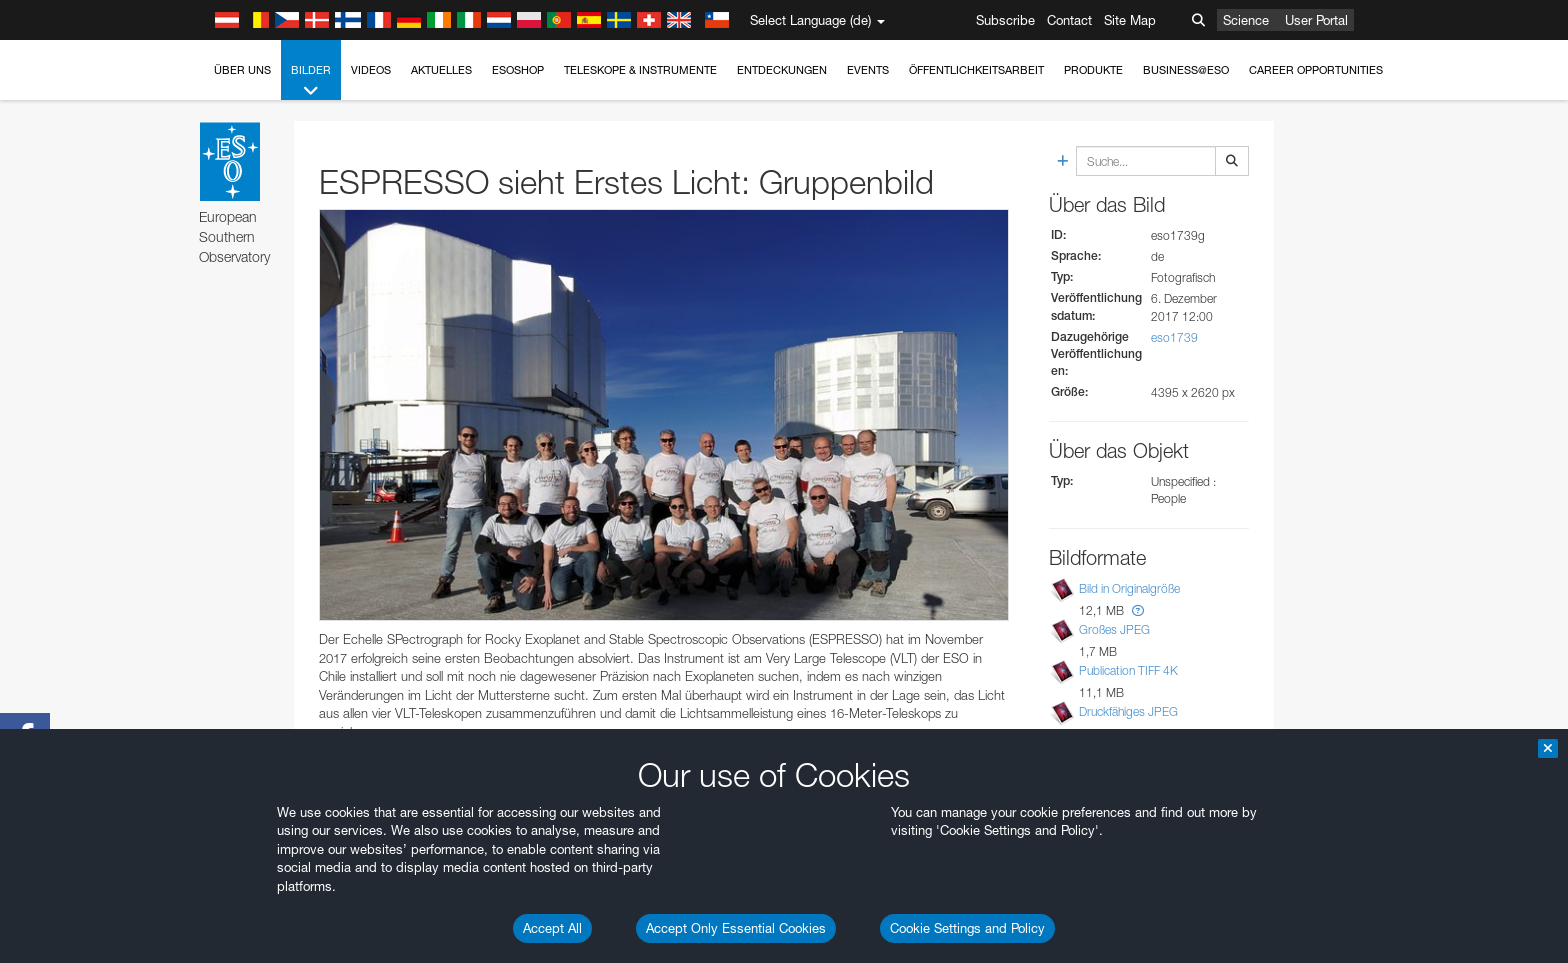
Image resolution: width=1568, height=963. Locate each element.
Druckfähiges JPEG (1128, 711)
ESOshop (518, 70)
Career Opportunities (1316, 70)
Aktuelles (441, 70)
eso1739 (1174, 337)
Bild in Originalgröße (1129, 588)
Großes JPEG (1114, 629)
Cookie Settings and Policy (967, 928)
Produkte (1093, 70)
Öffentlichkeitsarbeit (976, 70)
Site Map (1130, 20)
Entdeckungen (782, 70)
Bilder (311, 81)
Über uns (242, 70)
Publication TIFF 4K (1128, 670)
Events (868, 70)
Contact (1069, 20)
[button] (1138, 610)
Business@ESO (1186, 70)
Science (1246, 20)
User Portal (1316, 20)
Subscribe (1005, 20)
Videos (371, 70)
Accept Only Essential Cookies (736, 928)
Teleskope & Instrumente (640, 70)
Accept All (552, 928)
